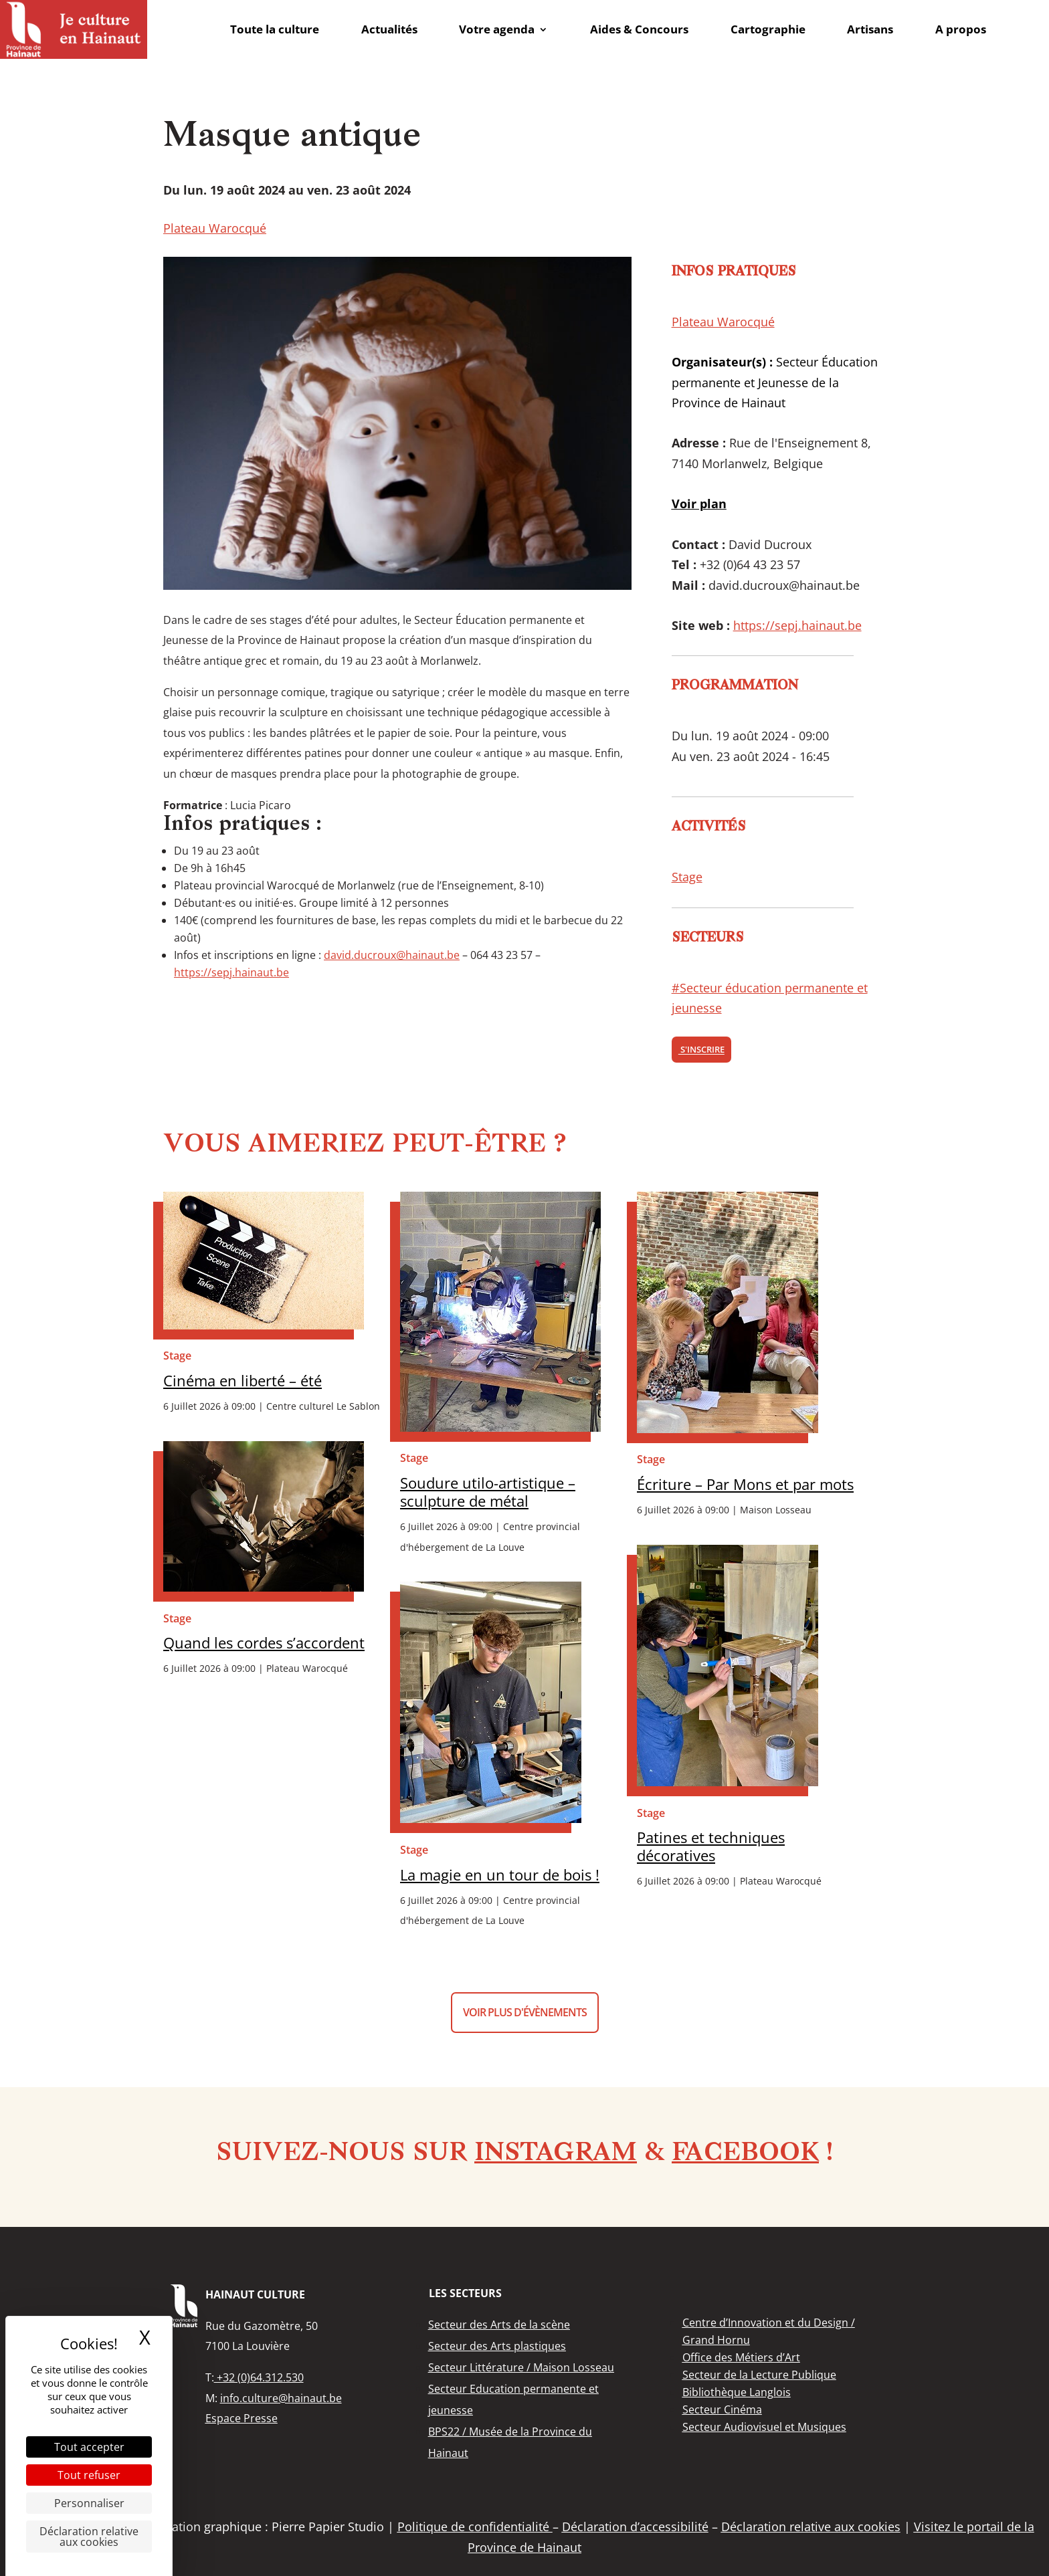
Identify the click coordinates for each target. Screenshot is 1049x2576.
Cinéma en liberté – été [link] (242, 1380)
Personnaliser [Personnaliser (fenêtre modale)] (89, 2503)
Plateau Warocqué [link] (214, 228)
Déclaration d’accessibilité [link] (635, 2526)
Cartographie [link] (768, 29)
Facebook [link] (745, 2153)
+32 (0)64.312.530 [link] (259, 2377)
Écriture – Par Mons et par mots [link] (745, 1484)
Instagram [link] (555, 2153)
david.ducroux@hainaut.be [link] (392, 955)
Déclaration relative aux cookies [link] (88, 2536)
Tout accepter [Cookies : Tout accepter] (89, 2447)
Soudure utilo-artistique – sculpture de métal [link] (487, 1492)
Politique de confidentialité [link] (475, 2526)
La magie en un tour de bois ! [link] (499, 1875)
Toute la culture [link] (274, 29)
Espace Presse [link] (241, 2418)
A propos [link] (960, 29)
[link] (73, 29)
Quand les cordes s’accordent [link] (264, 1642)
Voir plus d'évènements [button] (525, 2012)
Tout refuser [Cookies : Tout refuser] (89, 2475)
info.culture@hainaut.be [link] (281, 2398)
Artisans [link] (870, 29)
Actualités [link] (389, 29)
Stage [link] (687, 877)
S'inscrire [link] (701, 1050)
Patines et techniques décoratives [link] (711, 1846)
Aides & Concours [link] (639, 29)
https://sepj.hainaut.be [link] (231, 972)
